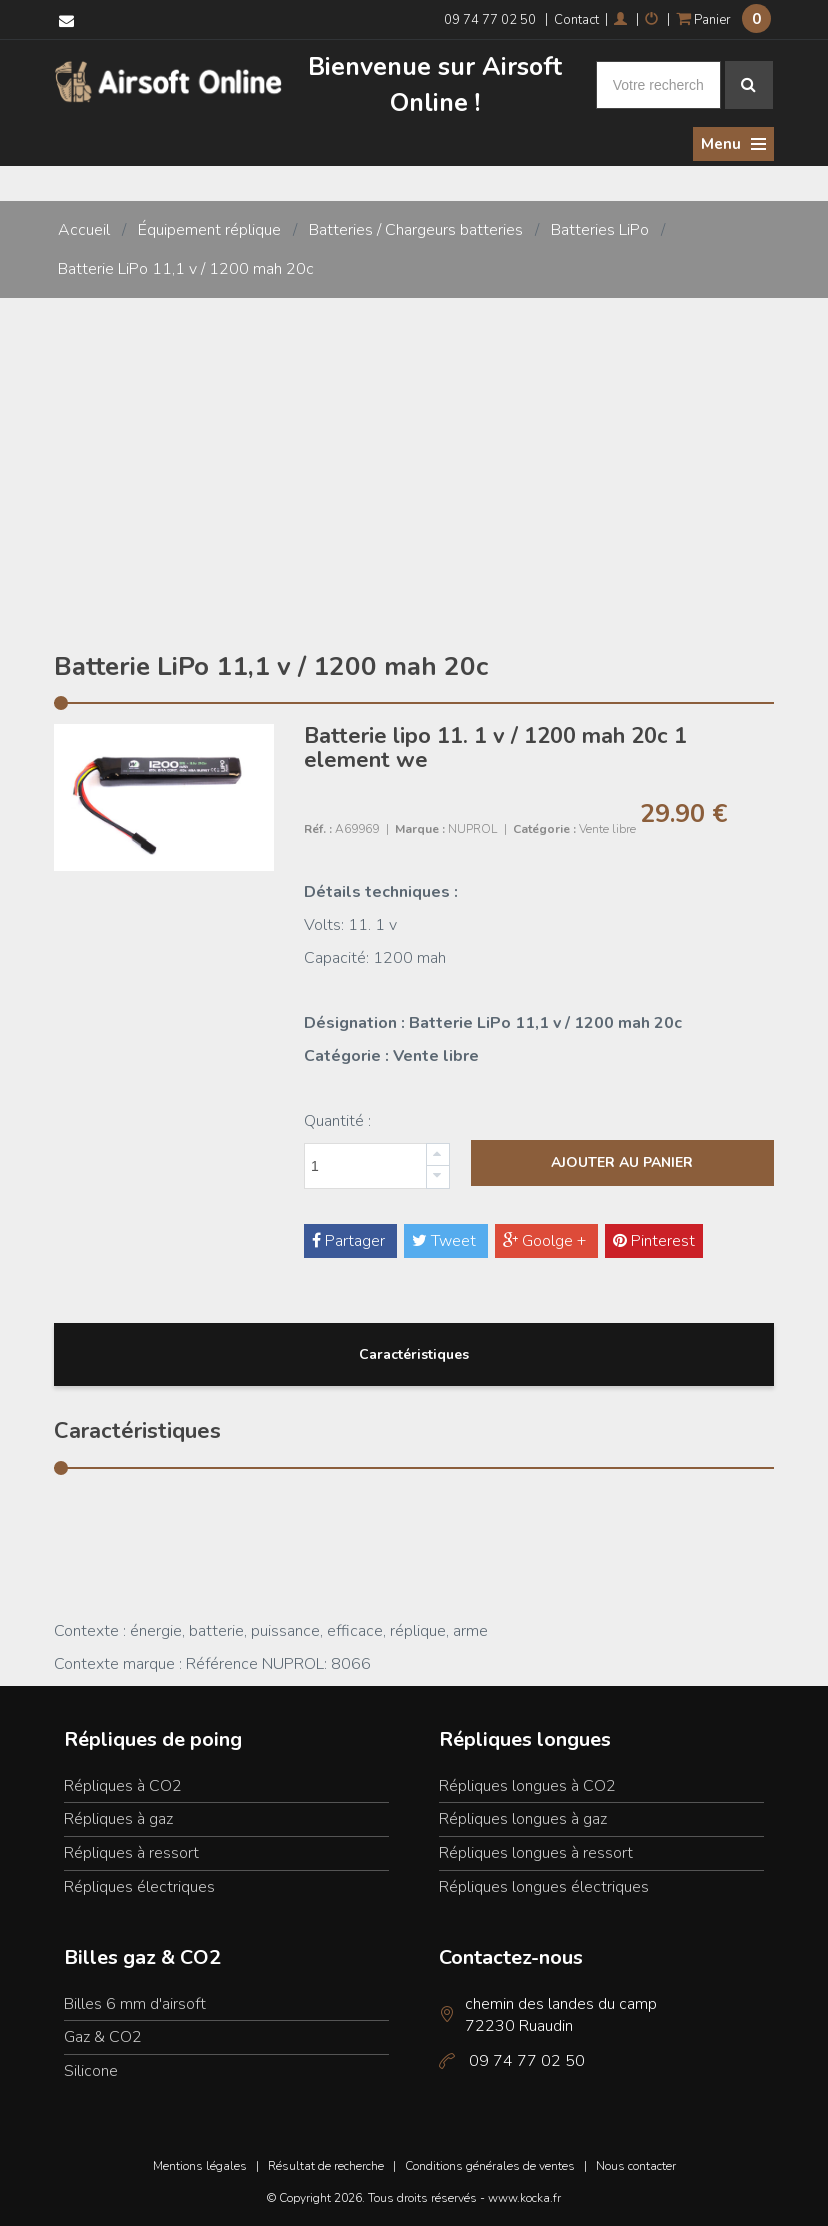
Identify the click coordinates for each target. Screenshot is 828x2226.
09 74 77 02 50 (490, 20)
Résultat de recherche (326, 2165)
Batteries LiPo (600, 229)
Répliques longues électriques (544, 1886)
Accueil (84, 229)
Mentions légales (200, 2165)
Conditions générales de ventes (490, 2165)
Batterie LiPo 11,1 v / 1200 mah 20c (186, 267)
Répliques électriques (139, 1886)
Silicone (91, 2070)
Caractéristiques (414, 1353)
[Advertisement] (414, 447)
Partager (350, 1240)
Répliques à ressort (131, 1852)
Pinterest (654, 1240)
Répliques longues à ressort (536, 1852)
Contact (576, 20)
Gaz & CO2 (103, 2036)
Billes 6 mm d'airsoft (135, 2002)
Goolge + (546, 1240)
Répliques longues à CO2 (527, 1784)
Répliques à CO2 (123, 1784)
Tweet (446, 1240)
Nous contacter (636, 2165)
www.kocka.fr (524, 2197)
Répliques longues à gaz (523, 1818)
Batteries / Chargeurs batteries (416, 229)
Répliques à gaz (118, 1818)
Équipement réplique (209, 229)
